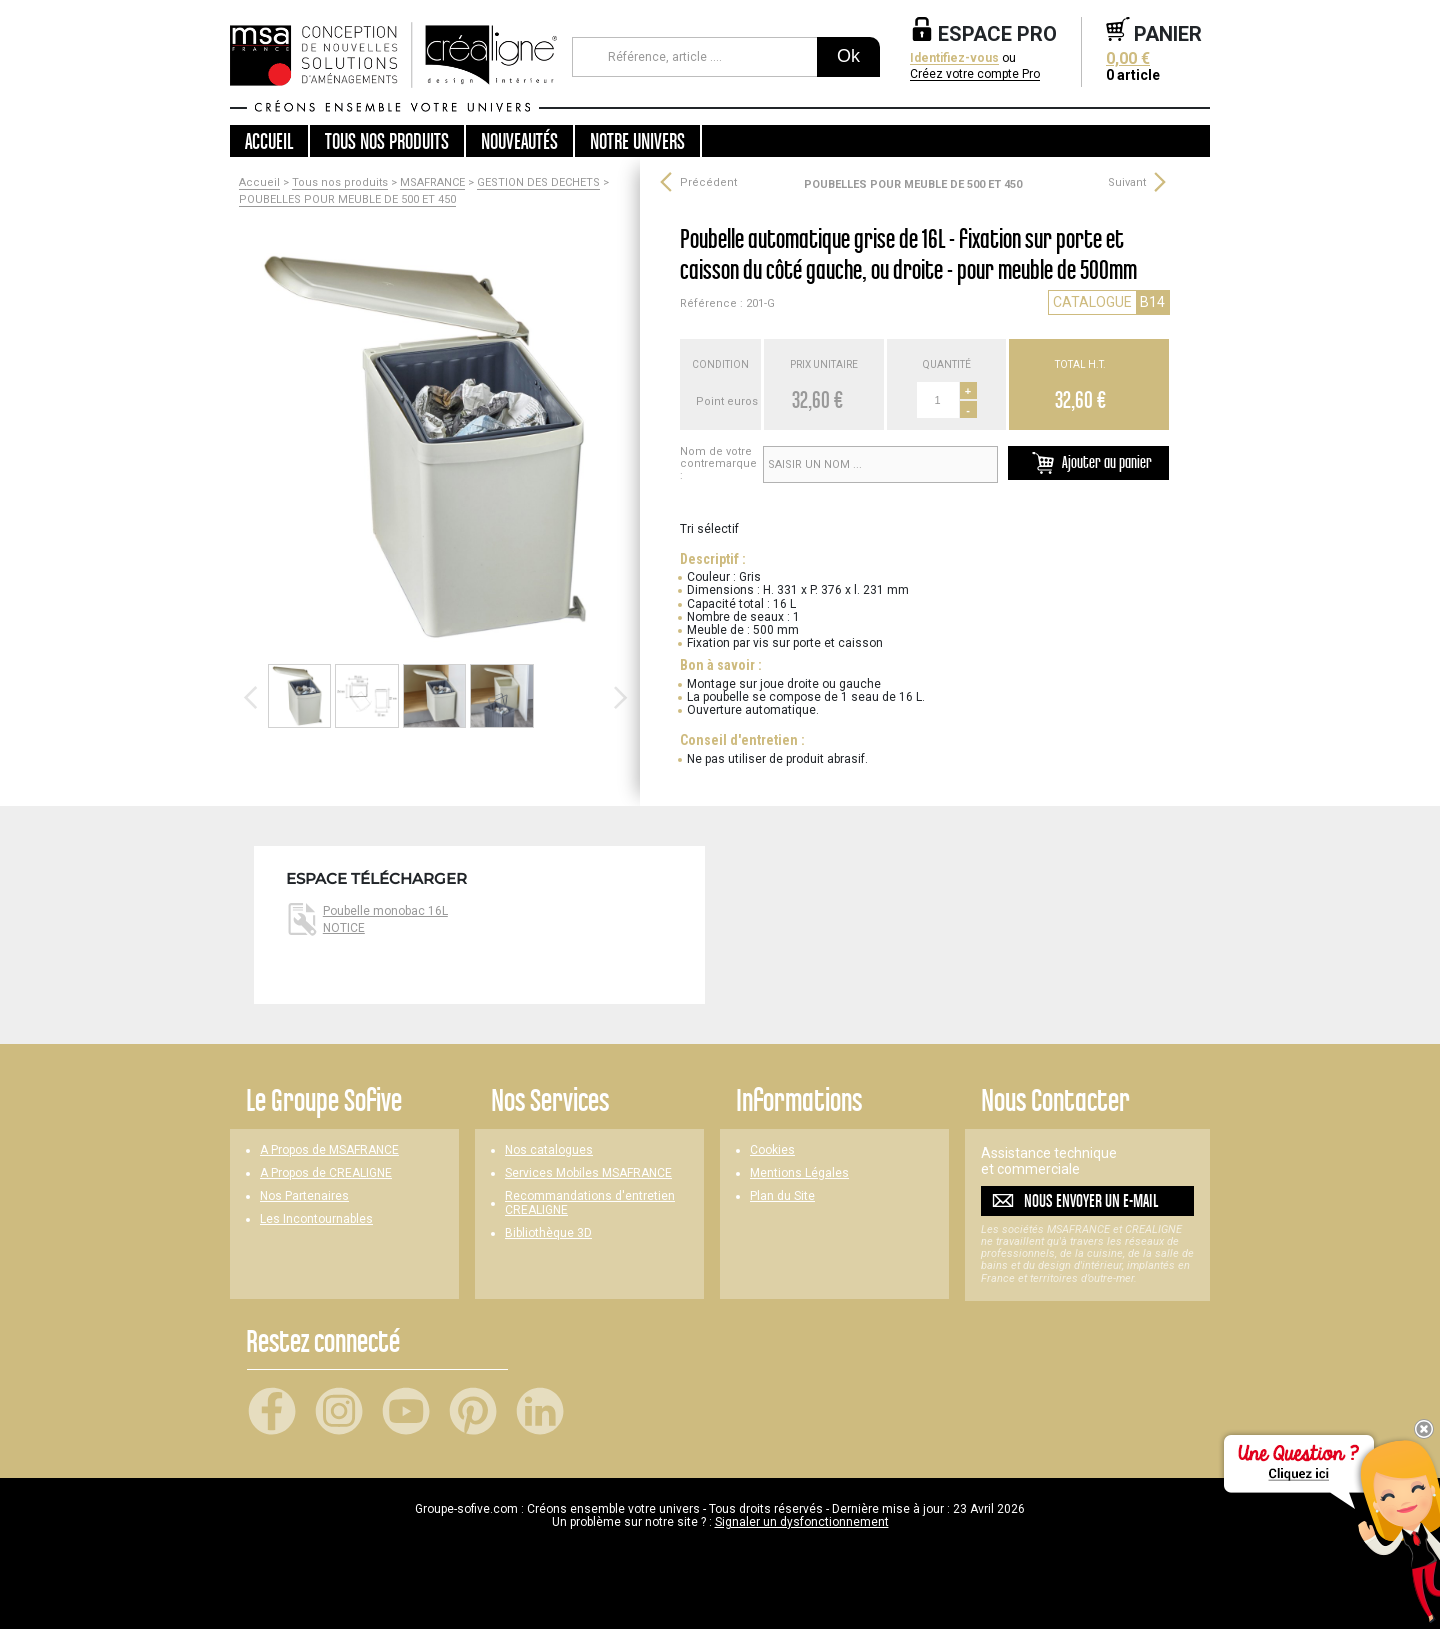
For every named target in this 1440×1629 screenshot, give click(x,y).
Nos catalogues (549, 1150)
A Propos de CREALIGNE (326, 1173)
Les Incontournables (316, 1219)
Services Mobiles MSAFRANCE (588, 1173)
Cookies (772, 1150)
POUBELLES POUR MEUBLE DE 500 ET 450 (347, 200)
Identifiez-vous (954, 58)
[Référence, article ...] (694, 57)
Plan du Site (782, 1196)
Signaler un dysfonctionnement (802, 1522)
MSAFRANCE (432, 183)
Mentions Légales (799, 1173)
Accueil (269, 141)
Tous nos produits (340, 183)
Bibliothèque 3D (548, 1233)
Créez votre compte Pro (975, 74)
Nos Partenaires (304, 1196)
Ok (848, 56)
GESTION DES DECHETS (538, 183)
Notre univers (637, 141)
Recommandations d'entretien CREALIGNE (590, 1203)
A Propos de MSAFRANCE (329, 1150)
